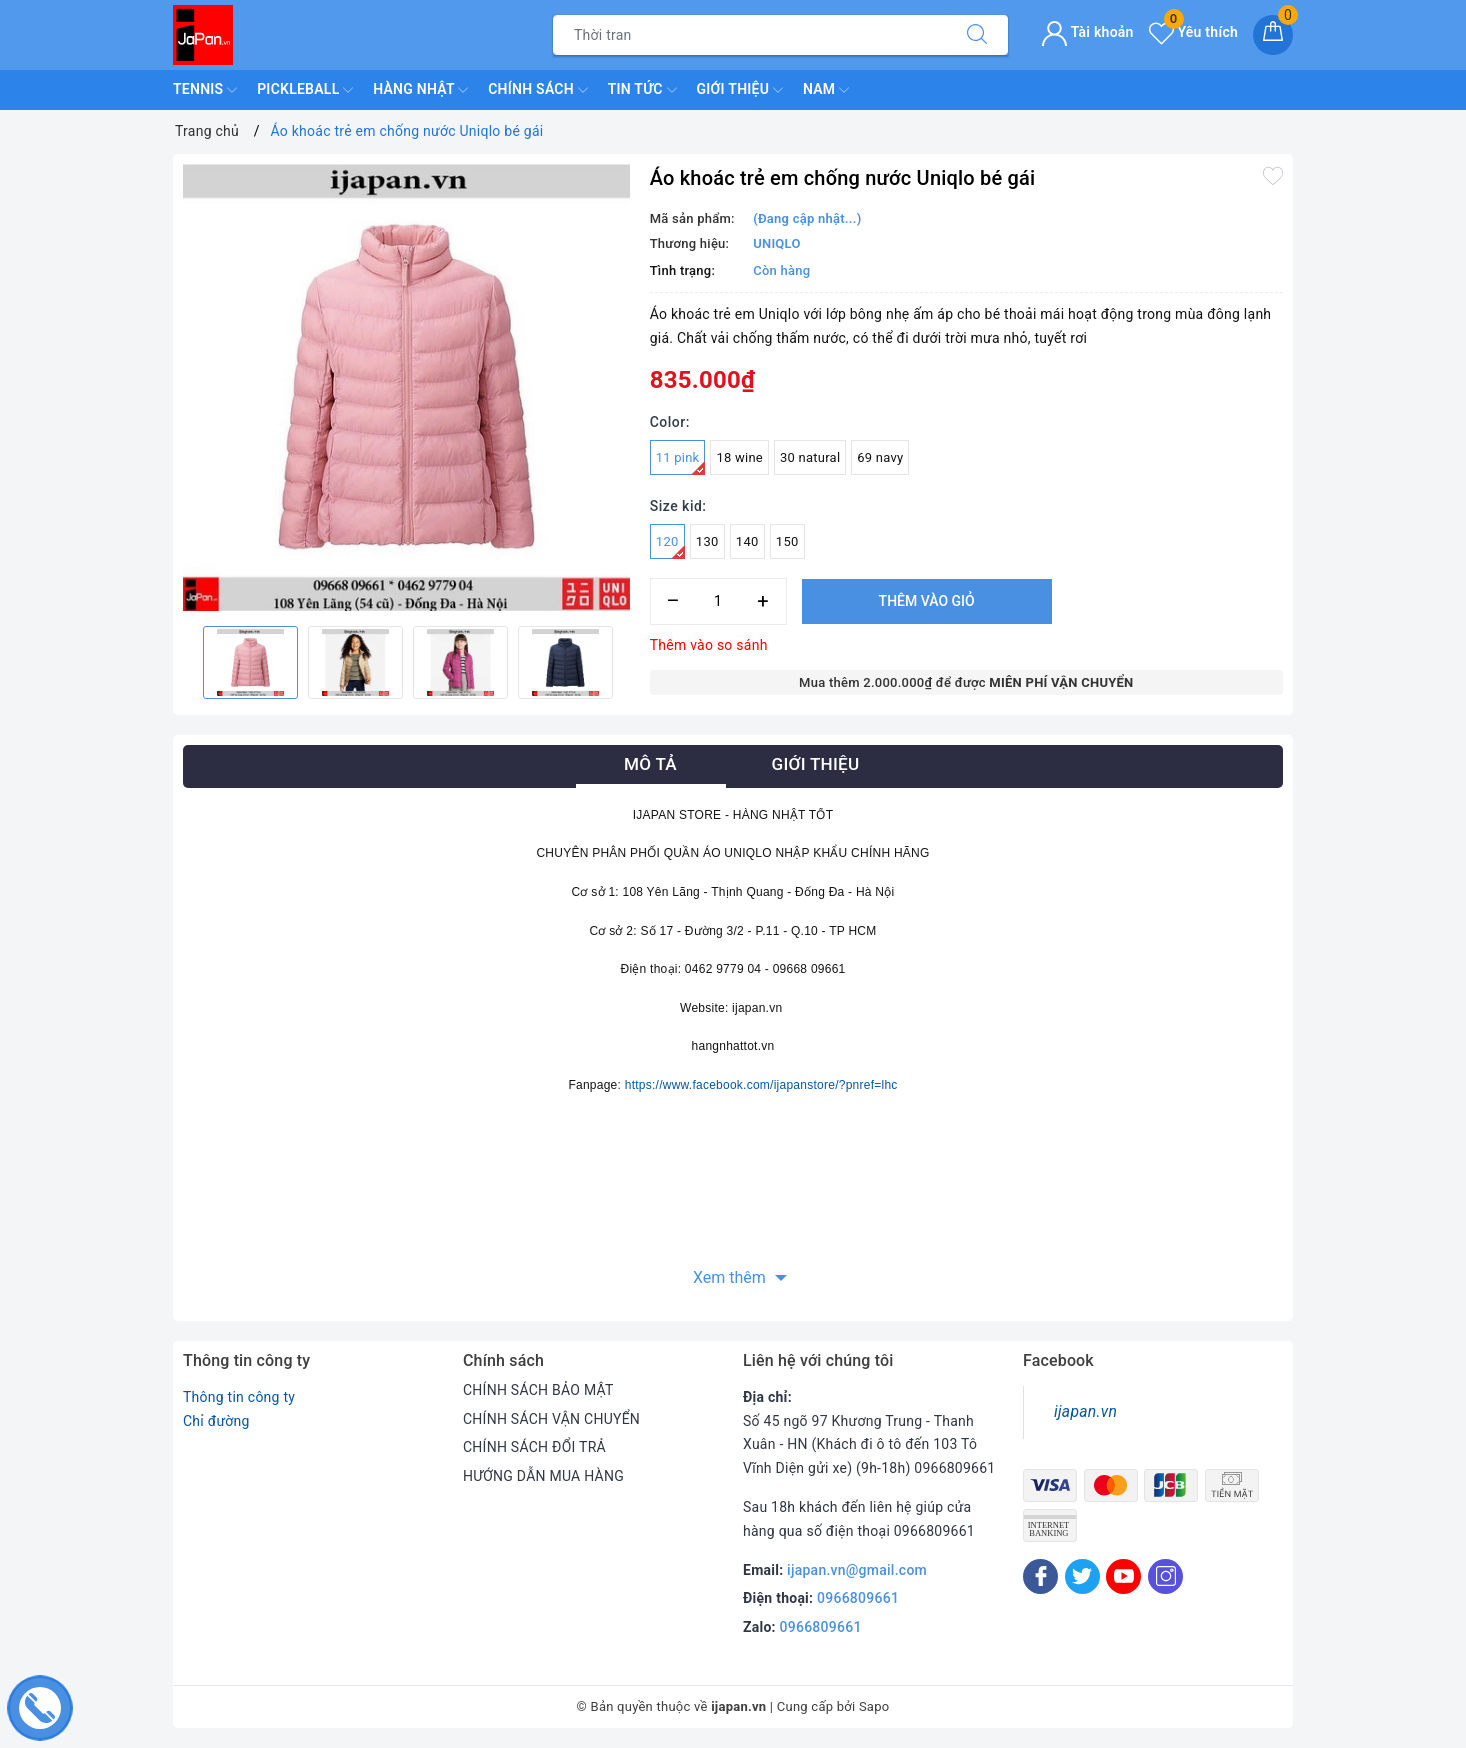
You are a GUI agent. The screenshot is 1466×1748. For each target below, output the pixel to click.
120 (670, 546)
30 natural (810, 457)
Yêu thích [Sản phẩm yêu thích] (1193, 32)
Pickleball (305, 90)
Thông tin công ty (239, 1397)
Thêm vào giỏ (927, 601)
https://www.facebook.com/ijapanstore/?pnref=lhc (761, 1085)
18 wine (739, 457)
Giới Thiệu (740, 90)
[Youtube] (1123, 1576)
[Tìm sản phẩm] (750, 35)
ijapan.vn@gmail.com (857, 1570)
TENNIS (205, 90)
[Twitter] (1082, 1576)
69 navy (880, 457)
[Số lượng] (718, 601)
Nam (826, 90)
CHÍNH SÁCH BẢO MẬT (538, 1390)
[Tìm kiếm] (977, 35)
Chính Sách (537, 90)
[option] (406, 387)
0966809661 (858, 1598)
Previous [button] (183, 662)
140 (747, 541)
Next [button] (630, 662)
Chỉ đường (216, 1421)
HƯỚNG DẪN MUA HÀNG (543, 1476)
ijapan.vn (1085, 1411)
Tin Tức (642, 90)
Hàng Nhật (420, 90)
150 (787, 541)
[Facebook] (1040, 1576)
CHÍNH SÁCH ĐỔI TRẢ (534, 1447)
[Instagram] (1165, 1576)
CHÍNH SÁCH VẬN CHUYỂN (551, 1419)
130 (707, 541)
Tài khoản (1087, 32)
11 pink (681, 462)
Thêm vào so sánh (709, 645)
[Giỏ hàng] (1273, 35)
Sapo (874, 1706)
